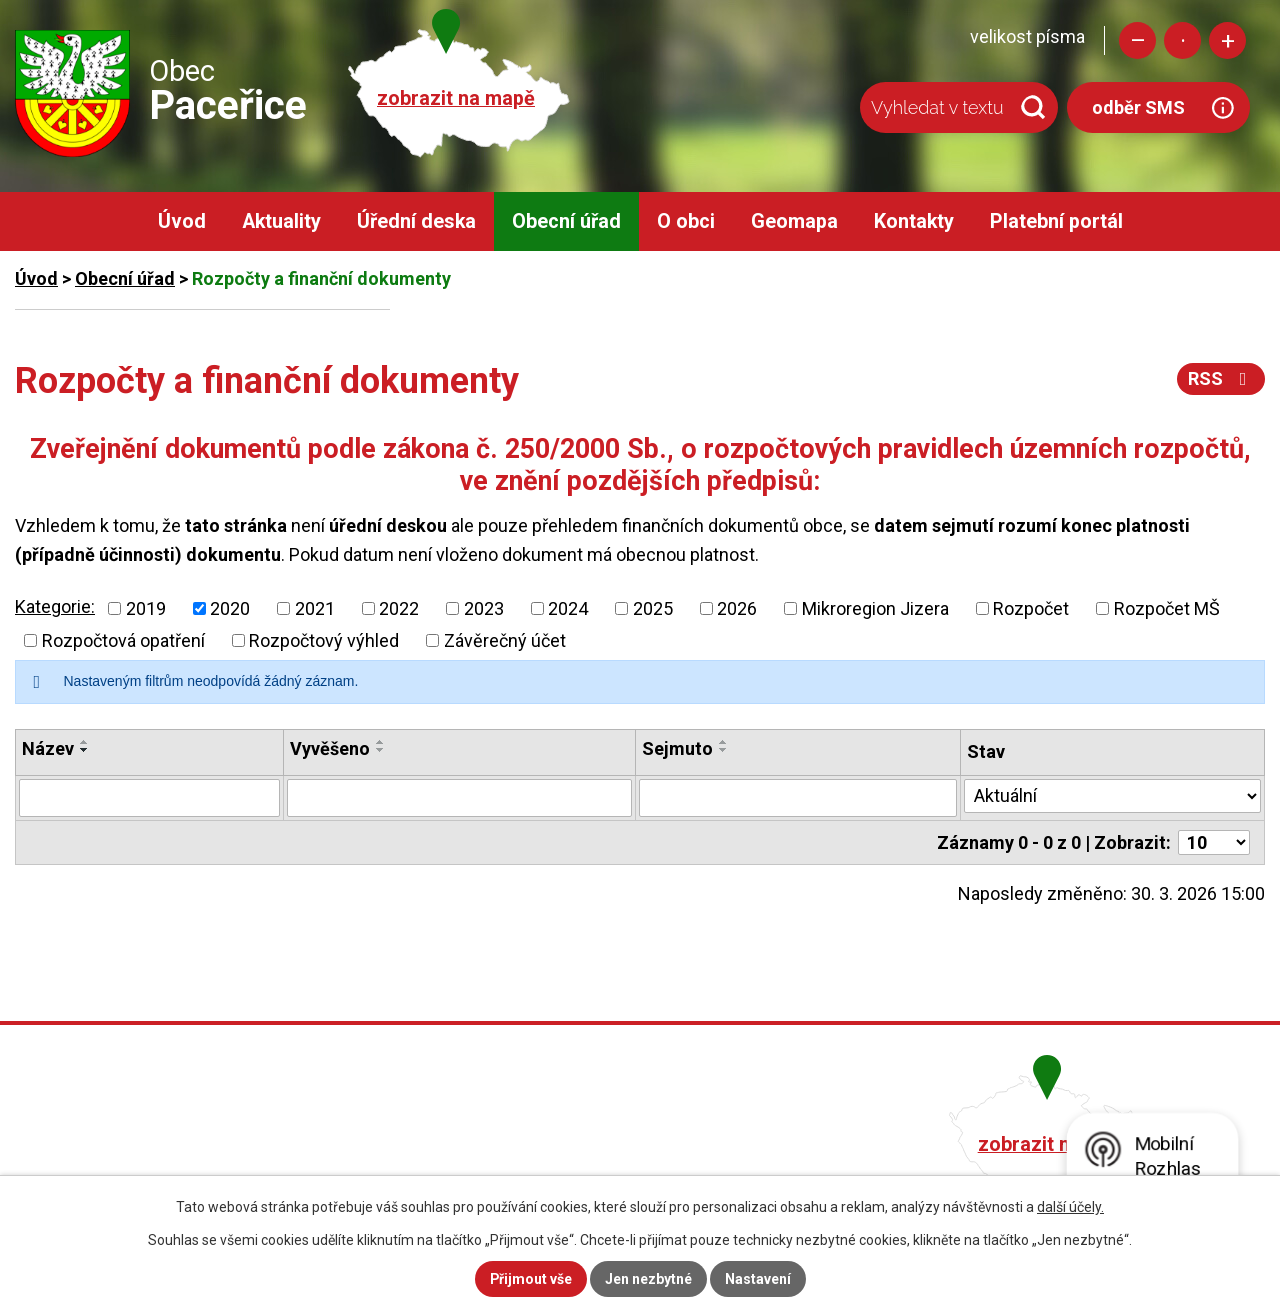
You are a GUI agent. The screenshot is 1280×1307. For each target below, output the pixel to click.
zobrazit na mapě (456, 98)
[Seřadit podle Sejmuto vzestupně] (724, 742)
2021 (315, 608)
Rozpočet (1031, 608)
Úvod (182, 221)
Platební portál (1056, 221)
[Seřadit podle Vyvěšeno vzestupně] (381, 742)
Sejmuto (677, 748)
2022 (399, 608)
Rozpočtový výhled (324, 640)
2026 (737, 608)
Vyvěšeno (330, 748)
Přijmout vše (530, 1279)
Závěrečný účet (505, 640)
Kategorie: (55, 606)
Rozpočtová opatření (123, 640)
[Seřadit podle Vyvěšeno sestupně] (381, 750)
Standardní (1182, 40)
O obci (686, 221)
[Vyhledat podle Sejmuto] (798, 798)
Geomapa (794, 221)
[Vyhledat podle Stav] (1112, 796)
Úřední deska (416, 221)
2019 (146, 608)
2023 (484, 608)
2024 (568, 608)
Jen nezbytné (648, 1279)
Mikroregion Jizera (875, 608)
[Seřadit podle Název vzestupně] (85, 742)
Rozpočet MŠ (1167, 608)
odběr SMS (1138, 107)
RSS (1221, 378)
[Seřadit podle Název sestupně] (85, 750)
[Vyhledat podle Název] (149, 798)
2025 (653, 608)
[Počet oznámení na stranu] (1214, 842)
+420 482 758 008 (538, 1141)
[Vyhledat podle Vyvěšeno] (459, 798)
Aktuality (281, 221)
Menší (1137, 40)
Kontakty (914, 221)
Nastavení (758, 1279)
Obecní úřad (566, 221)
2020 (230, 608)
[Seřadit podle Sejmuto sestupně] (724, 750)
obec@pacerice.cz (541, 1169)
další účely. (1070, 1207)
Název (48, 748)
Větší (1227, 40)
